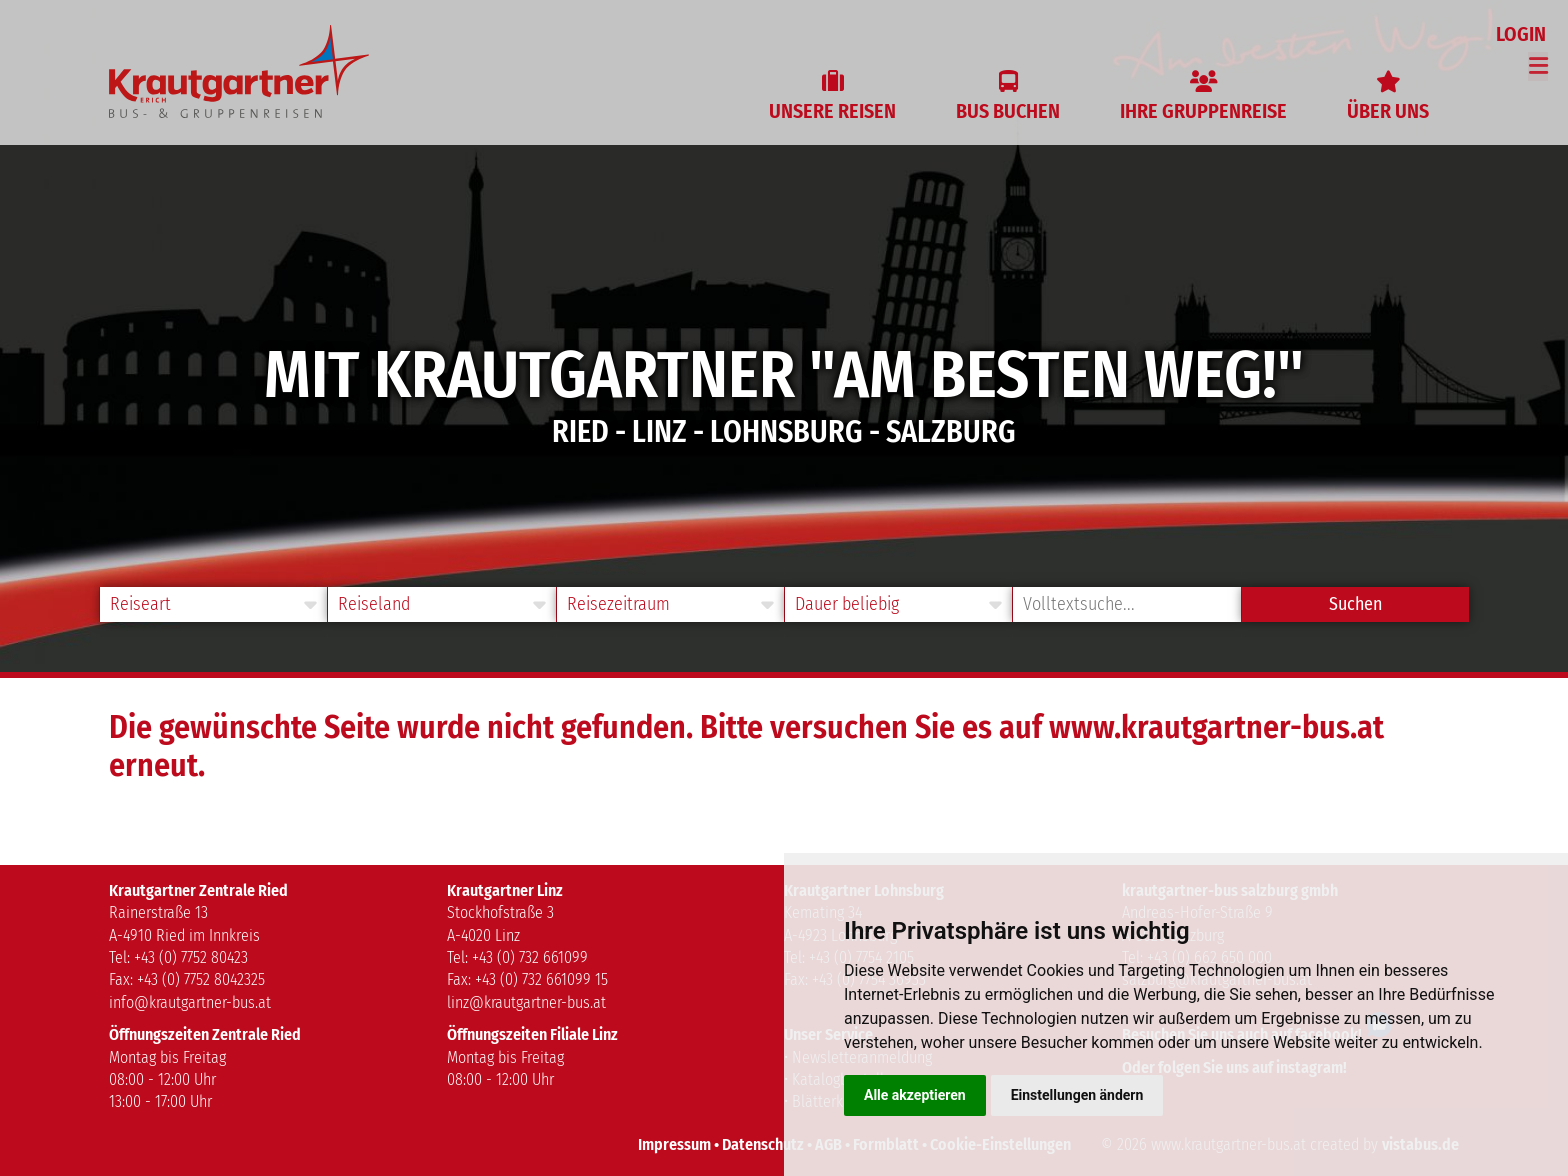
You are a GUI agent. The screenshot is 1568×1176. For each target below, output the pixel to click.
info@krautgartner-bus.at (190, 1002)
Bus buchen (1008, 111)
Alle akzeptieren (915, 1095)
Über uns (1388, 111)
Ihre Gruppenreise (1203, 111)
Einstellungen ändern (1077, 1095)
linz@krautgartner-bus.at (526, 1002)
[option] (784, 336)
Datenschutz (763, 1144)
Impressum (674, 1144)
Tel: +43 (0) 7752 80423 (178, 957)
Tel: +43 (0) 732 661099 (517, 957)
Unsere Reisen (832, 111)
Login (1523, 34)
